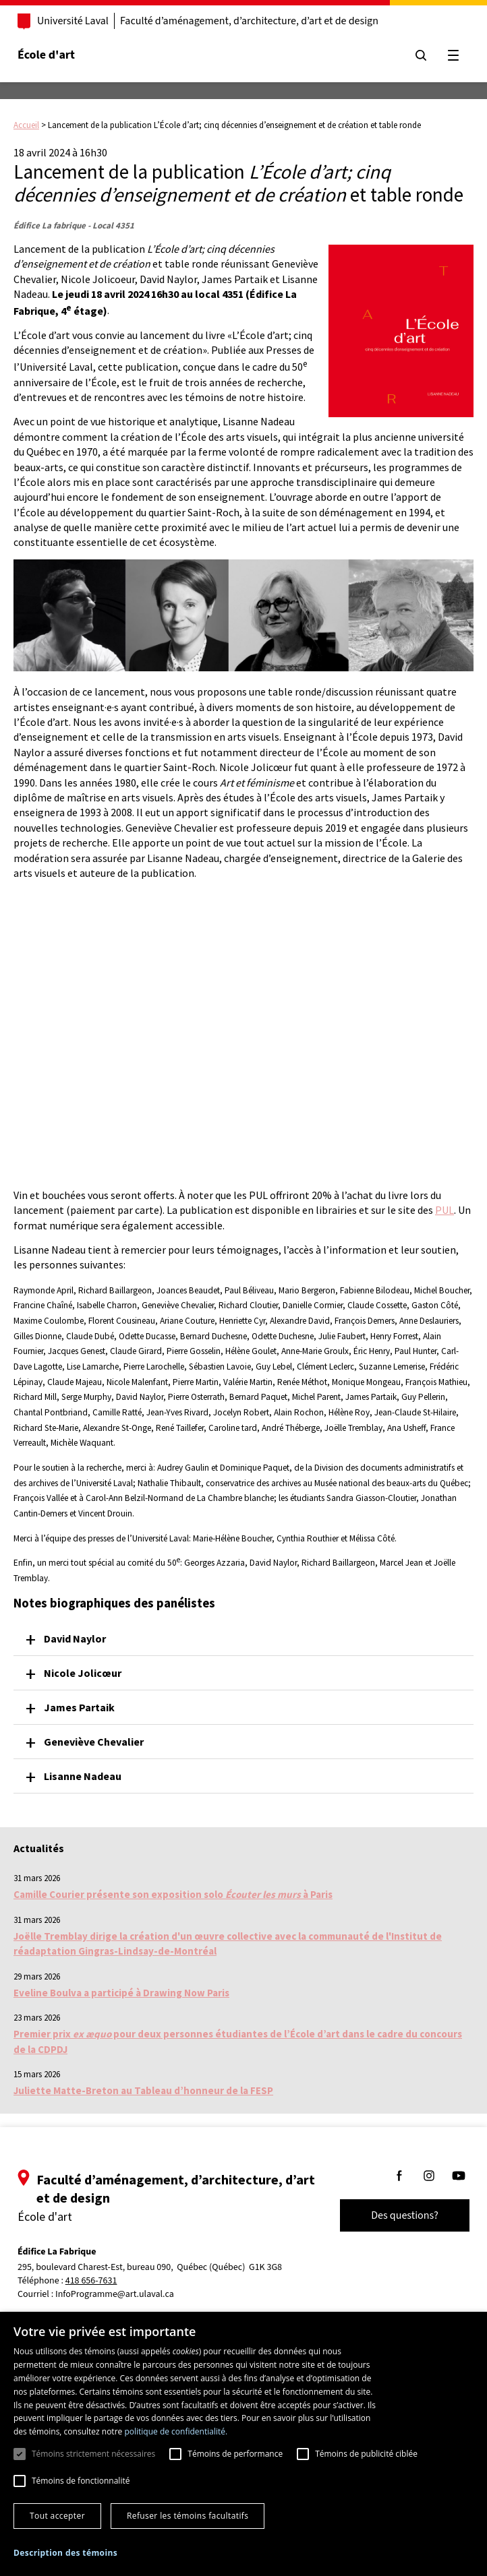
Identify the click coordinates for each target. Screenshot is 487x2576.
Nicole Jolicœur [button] (82, 1673)
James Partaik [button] (79, 1707)
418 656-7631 (91, 2281)
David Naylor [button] (75, 1638)
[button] (65, 2553)
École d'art (46, 55)
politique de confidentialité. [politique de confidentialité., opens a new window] (175, 2431)
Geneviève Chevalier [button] (94, 1741)
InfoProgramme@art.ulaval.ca (114, 2294)
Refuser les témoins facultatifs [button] (187, 2515)
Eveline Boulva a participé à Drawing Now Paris (121, 1992)
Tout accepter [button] (57, 2515)
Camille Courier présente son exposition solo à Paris (173, 1894)
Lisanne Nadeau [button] (82, 1776)
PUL (444, 1210)
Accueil (26, 125)
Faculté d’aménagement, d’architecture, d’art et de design (249, 20)
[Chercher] (421, 55)
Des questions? (404, 2215)
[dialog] (243, 2444)
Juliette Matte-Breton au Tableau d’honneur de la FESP (143, 2090)
